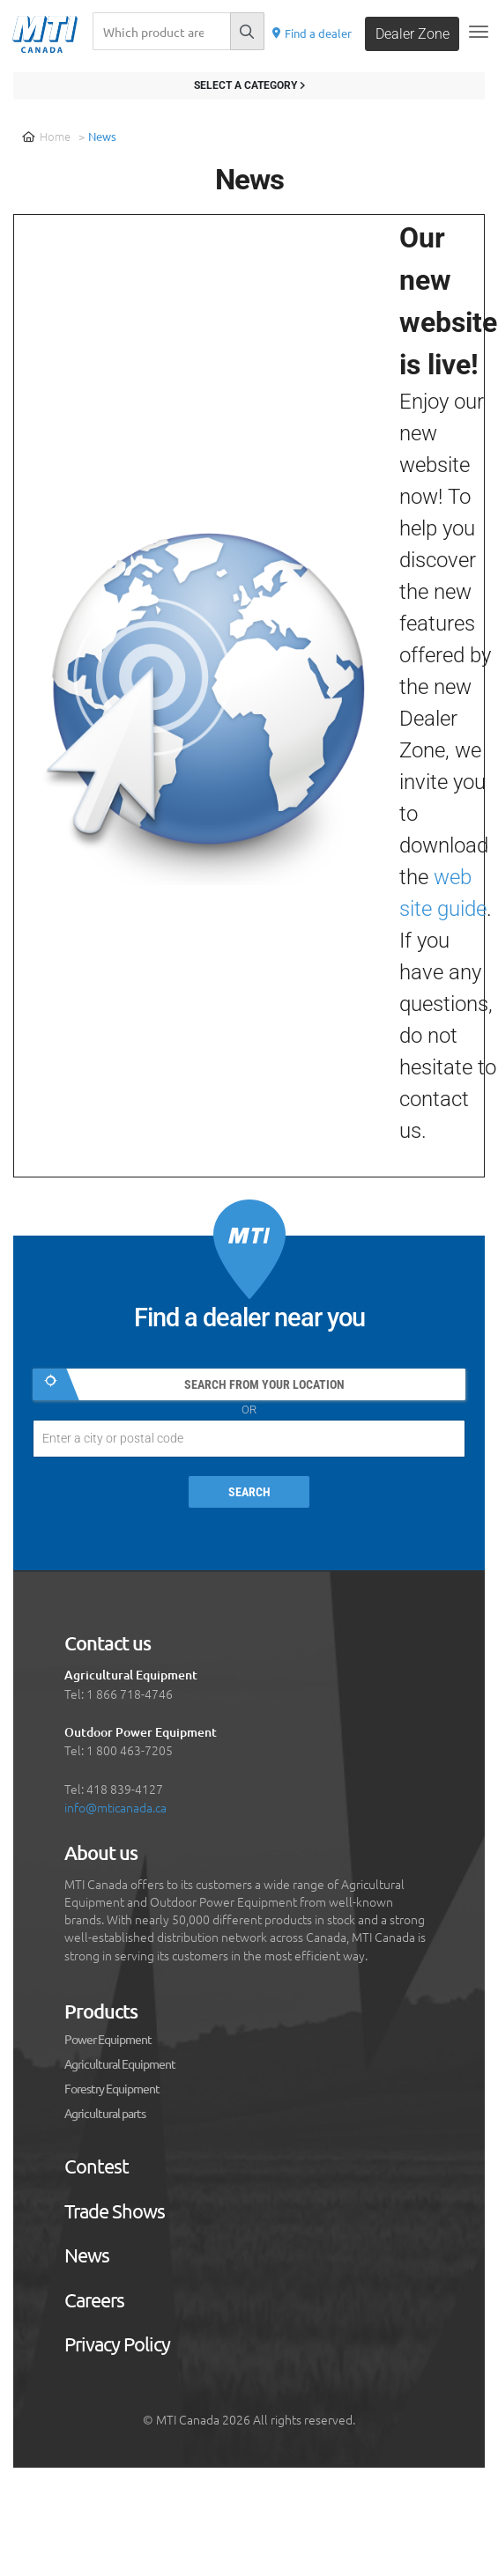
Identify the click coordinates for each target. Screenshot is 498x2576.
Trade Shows (114, 2211)
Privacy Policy (117, 2344)
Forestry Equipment (112, 2089)
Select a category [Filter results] (249, 85)
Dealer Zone (412, 34)
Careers (94, 2300)
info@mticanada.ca (115, 1807)
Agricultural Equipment (119, 2064)
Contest (96, 2166)
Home (46, 136)
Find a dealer (311, 33)
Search (249, 1492)
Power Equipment (108, 2039)
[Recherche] (161, 31)
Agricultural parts (104, 2113)
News (86, 2255)
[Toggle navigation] (478, 31)
